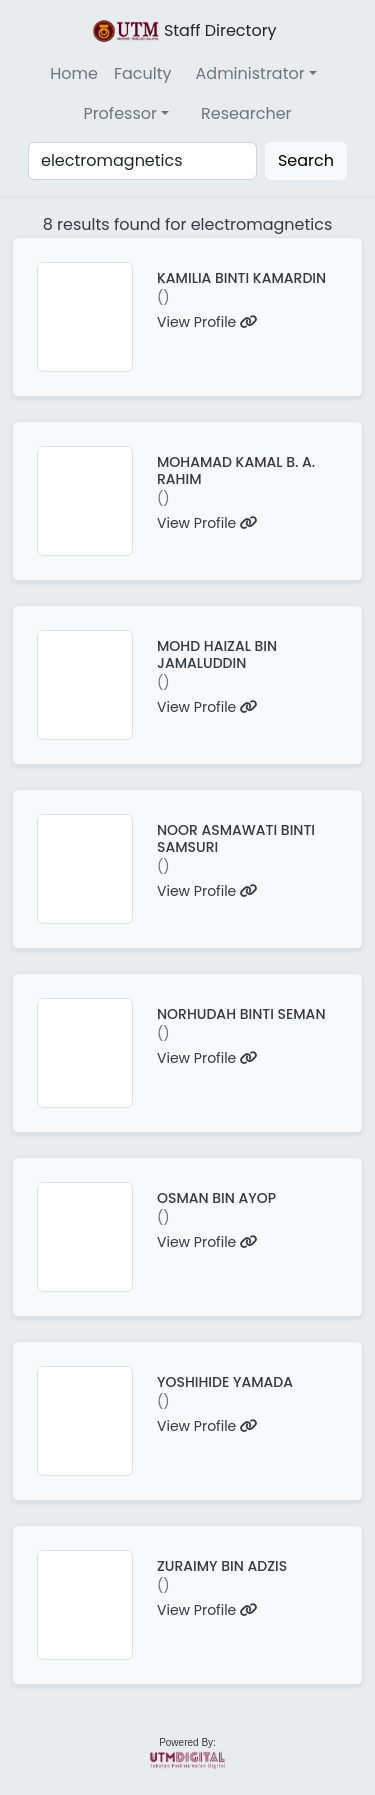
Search (306, 160)
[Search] (142, 161)
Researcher (246, 113)
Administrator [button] (250, 73)
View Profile (207, 322)
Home (74, 73)
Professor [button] (120, 113)
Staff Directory (183, 31)
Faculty (143, 73)
